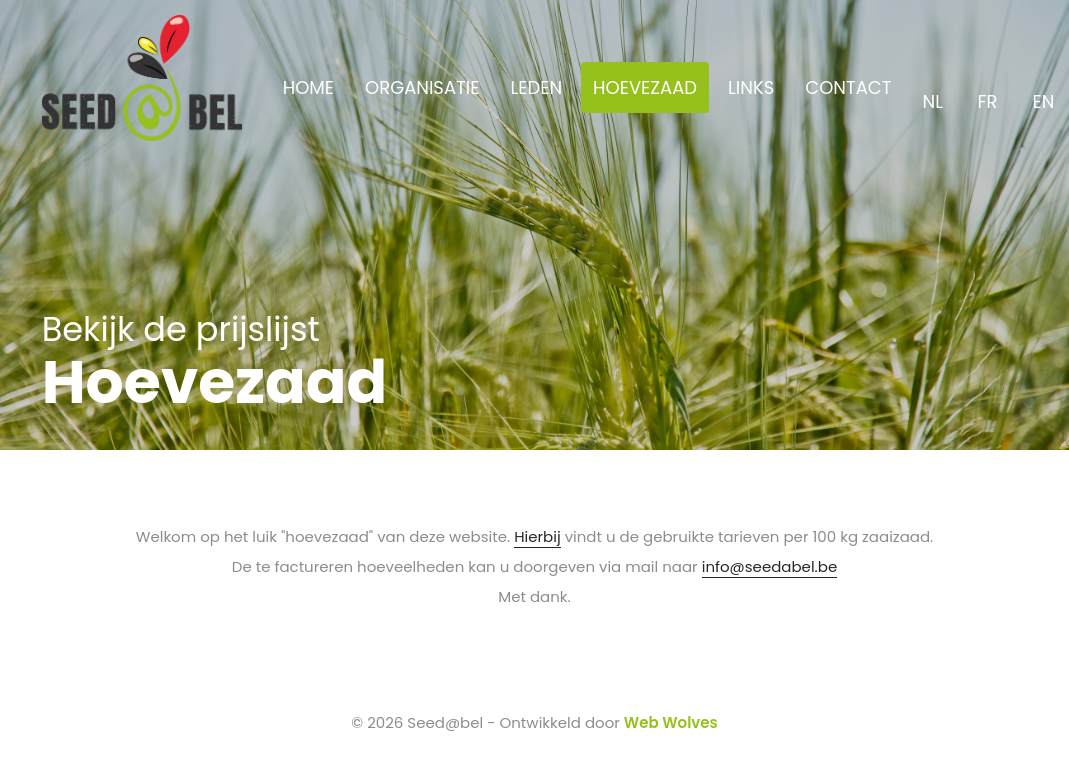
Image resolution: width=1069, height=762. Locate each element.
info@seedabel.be (769, 566)
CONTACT (848, 87)
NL (935, 90)
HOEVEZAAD (645, 87)
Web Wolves (671, 722)
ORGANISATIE (422, 87)
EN (1045, 90)
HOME (308, 87)
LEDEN (536, 87)
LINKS (751, 87)
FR (990, 90)
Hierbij (537, 536)
